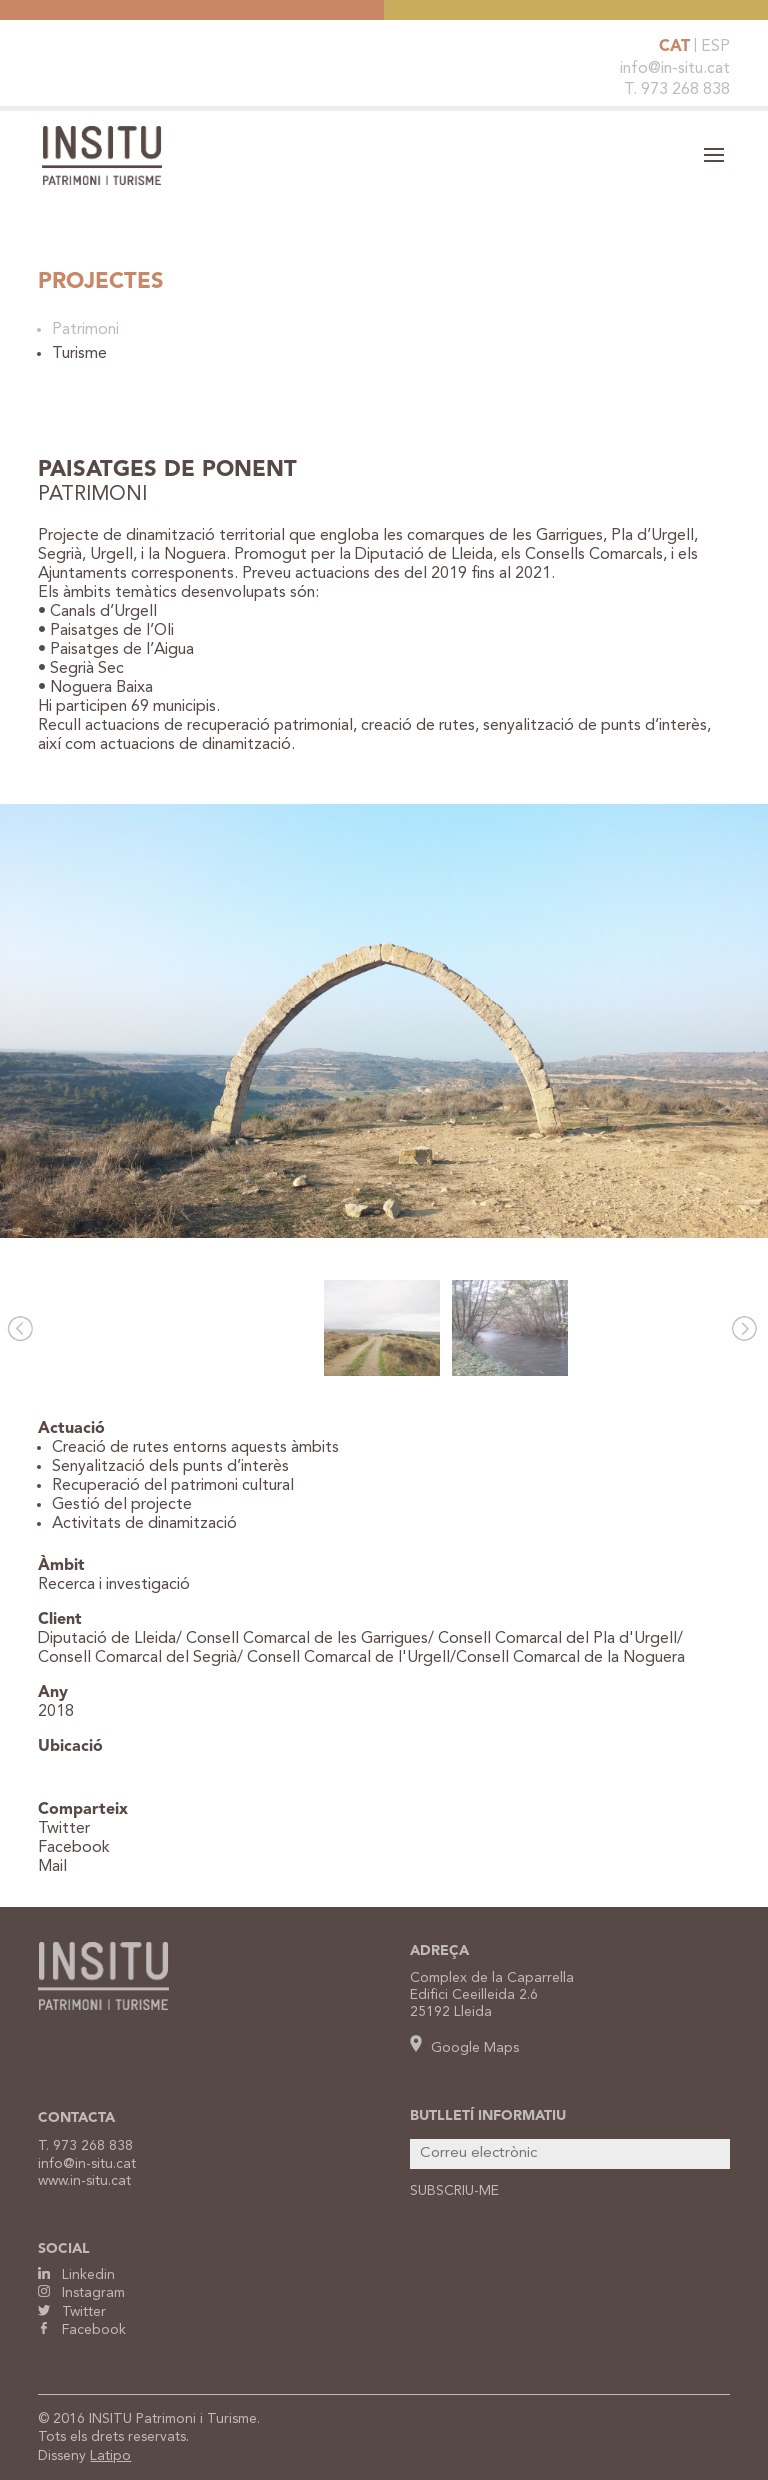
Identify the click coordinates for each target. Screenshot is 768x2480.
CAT (674, 47)
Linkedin (76, 2275)
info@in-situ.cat (675, 69)
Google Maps (464, 2048)
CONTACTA (76, 2118)
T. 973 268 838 (677, 90)
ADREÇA (439, 1951)
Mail (52, 1867)
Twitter (64, 1829)
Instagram (81, 2293)
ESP (715, 47)
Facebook (74, 1848)
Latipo (110, 2456)
